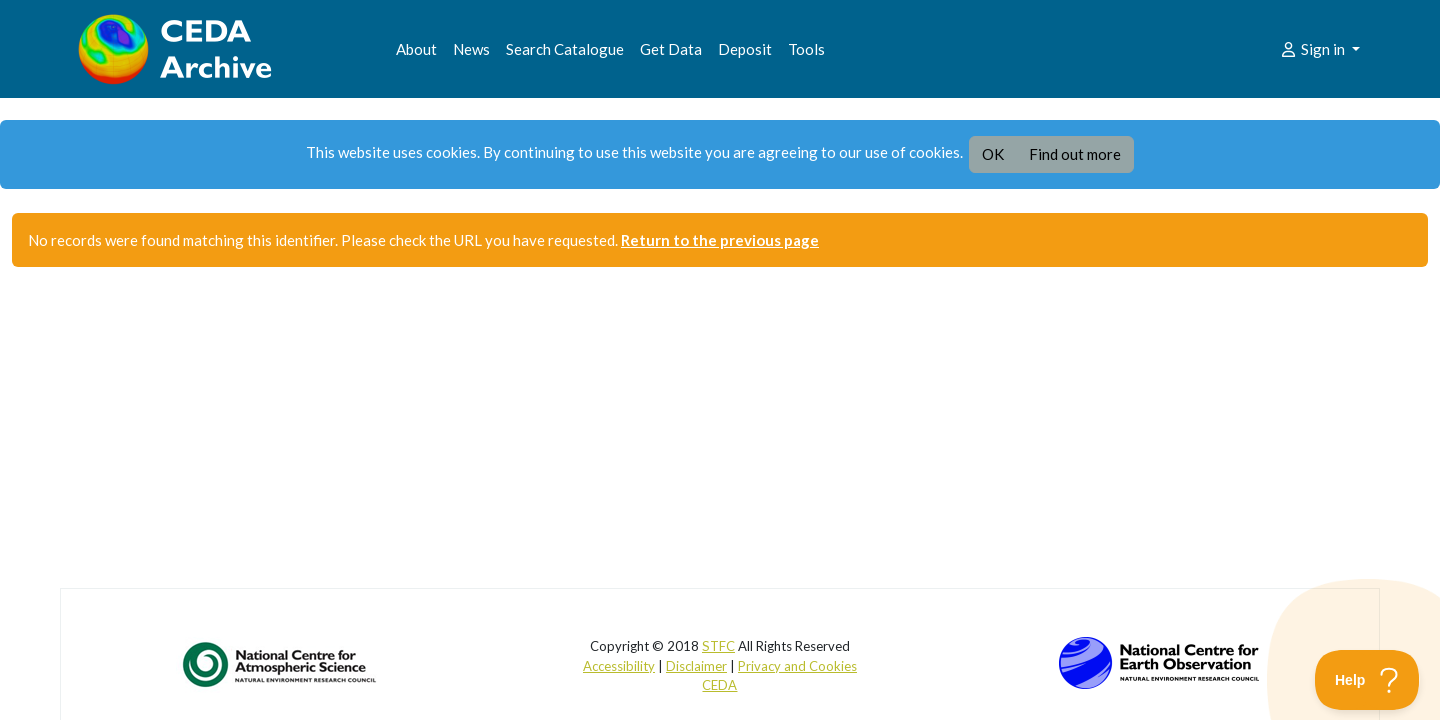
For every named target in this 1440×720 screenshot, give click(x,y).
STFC (718, 646)
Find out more (1075, 154)
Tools (806, 49)
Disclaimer (696, 666)
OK (993, 154)
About (416, 49)
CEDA (719, 685)
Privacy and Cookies (797, 666)
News (471, 49)
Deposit (745, 49)
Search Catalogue (565, 49)
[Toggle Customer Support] (1367, 680)
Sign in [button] (1313, 49)
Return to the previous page (720, 240)
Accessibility (619, 666)
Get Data (671, 49)
